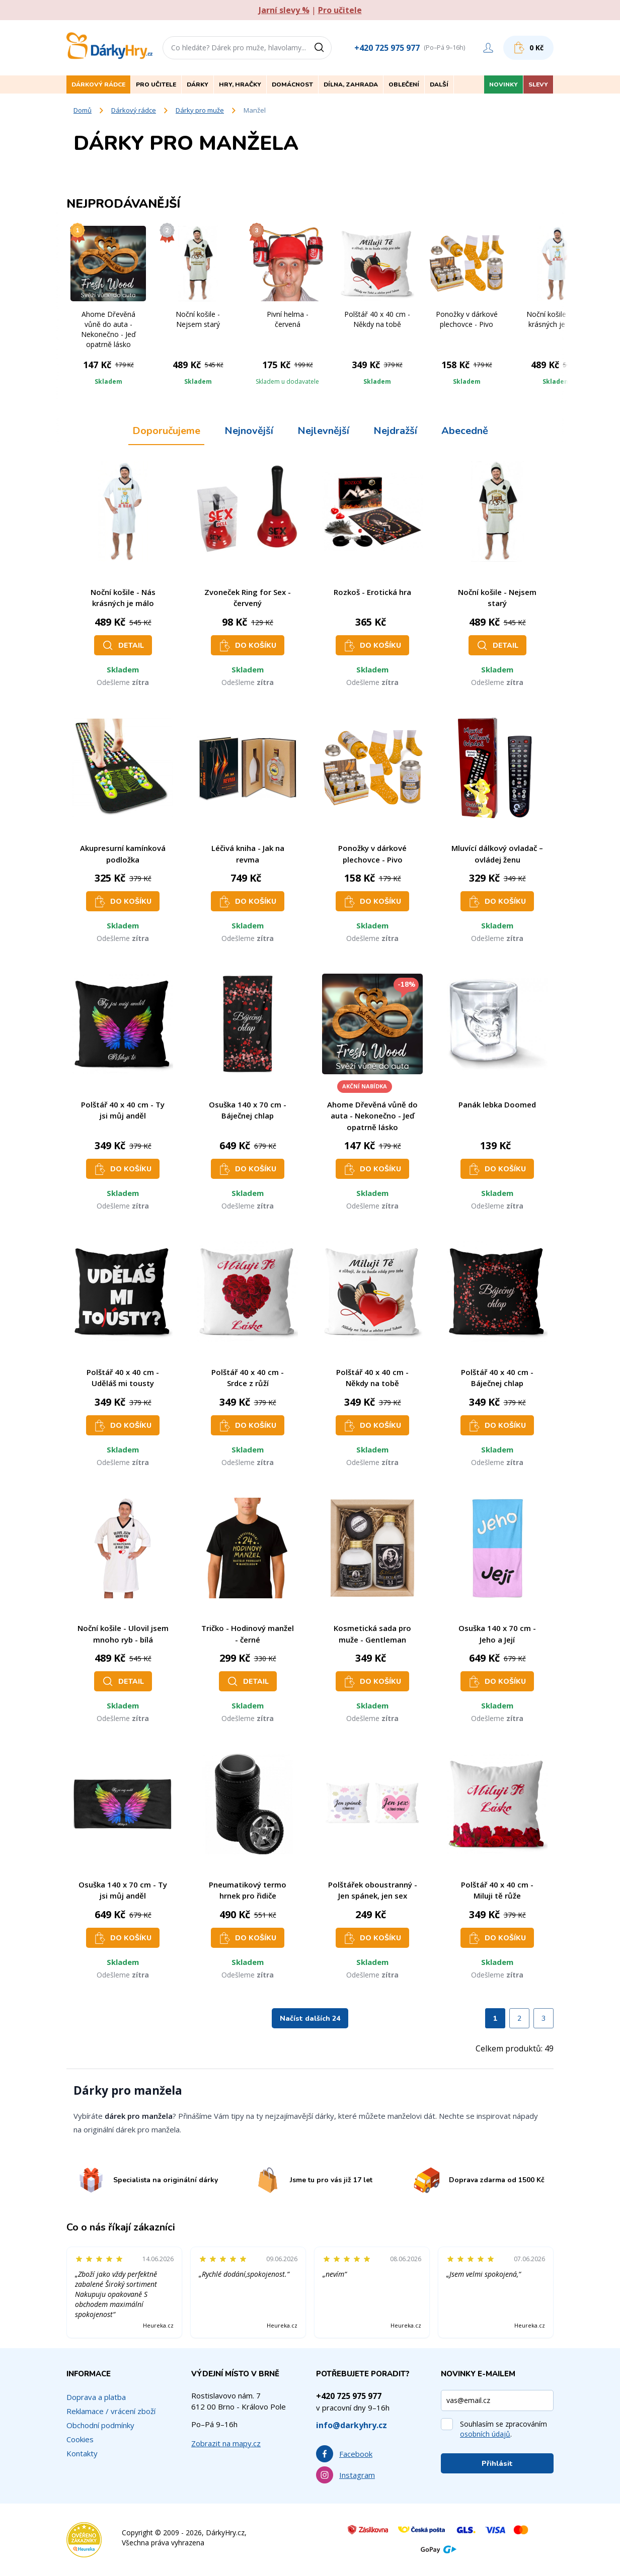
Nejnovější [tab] (248, 431)
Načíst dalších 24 (310, 2018)
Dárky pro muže (200, 110)
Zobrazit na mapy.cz (226, 2443)
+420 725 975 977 (387, 47)
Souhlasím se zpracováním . (503, 2429)
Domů (82, 110)
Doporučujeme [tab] (166, 431)
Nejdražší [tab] (395, 431)
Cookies (80, 2439)
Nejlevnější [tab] (323, 431)
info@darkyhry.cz (351, 2425)
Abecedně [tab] (464, 431)
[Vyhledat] (323, 47)
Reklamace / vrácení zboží (111, 2411)
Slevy (538, 84)
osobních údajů (485, 2434)
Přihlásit (497, 2463)
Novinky (503, 84)
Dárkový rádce (133, 110)
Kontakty (82, 2453)
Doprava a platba (96, 2397)
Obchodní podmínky (100, 2425)
